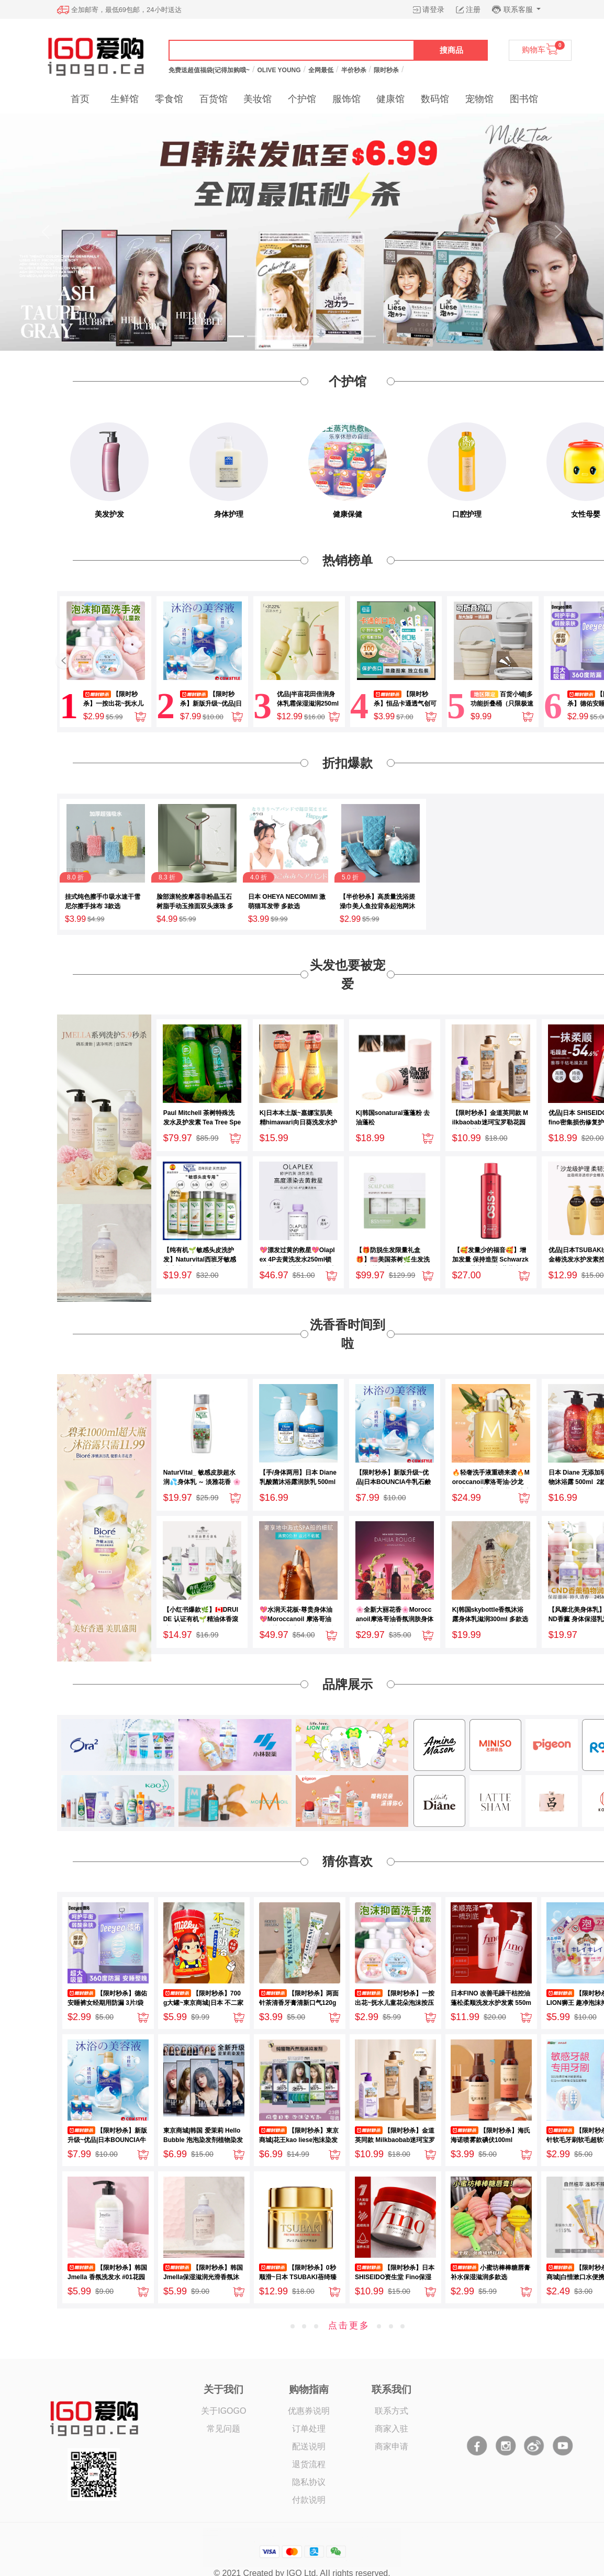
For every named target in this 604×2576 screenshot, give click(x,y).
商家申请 (391, 2446)
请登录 (433, 9)
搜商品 (451, 50)
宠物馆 (479, 99)
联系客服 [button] (519, 9)
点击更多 (349, 2325)
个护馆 (302, 99)
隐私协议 (309, 2482)
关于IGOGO (223, 2410)
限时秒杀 (386, 70)
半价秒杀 (353, 70)
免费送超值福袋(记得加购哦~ (209, 70)
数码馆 (435, 99)
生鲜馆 (124, 99)
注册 (473, 9)
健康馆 (390, 99)
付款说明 (309, 2499)
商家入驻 (391, 2428)
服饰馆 (346, 99)
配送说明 (309, 2446)
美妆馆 (257, 99)
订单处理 (309, 2428)
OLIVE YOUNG (278, 70)
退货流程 (309, 2464)
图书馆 (524, 99)
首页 (80, 99)
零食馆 (169, 99)
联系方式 (391, 2410)
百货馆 (213, 99)
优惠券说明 (309, 2410)
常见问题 (223, 2428)
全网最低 (320, 70)
